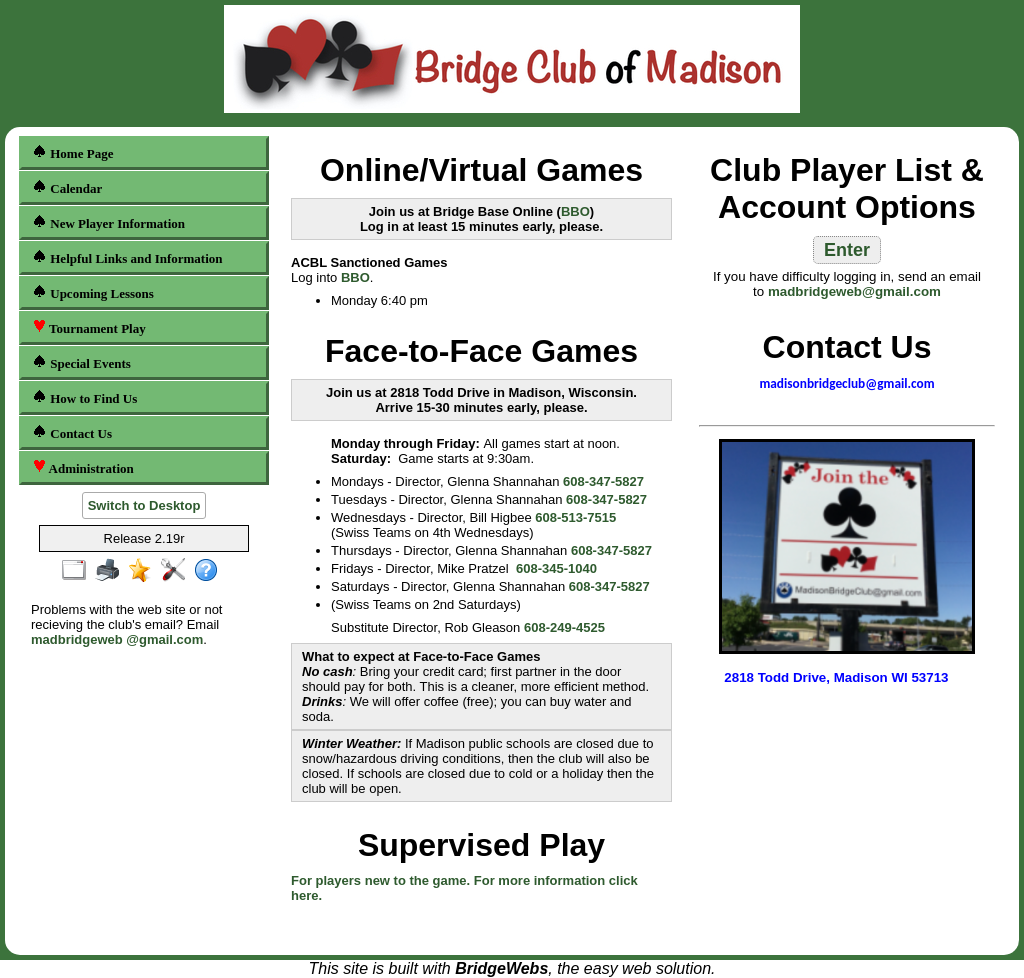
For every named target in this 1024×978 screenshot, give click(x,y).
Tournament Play (89, 327)
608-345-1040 (556, 568)
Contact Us (72, 432)
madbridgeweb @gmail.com (117, 639)
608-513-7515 (575, 517)
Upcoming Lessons (93, 292)
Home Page (72, 152)
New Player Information (108, 222)
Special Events (81, 362)
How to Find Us (84, 397)
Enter (847, 250)
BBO (575, 211)
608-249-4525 (564, 627)
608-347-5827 (603, 481)
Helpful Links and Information (127, 257)
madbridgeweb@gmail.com (854, 291)
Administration (83, 467)
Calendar (67, 187)
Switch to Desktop (144, 505)
